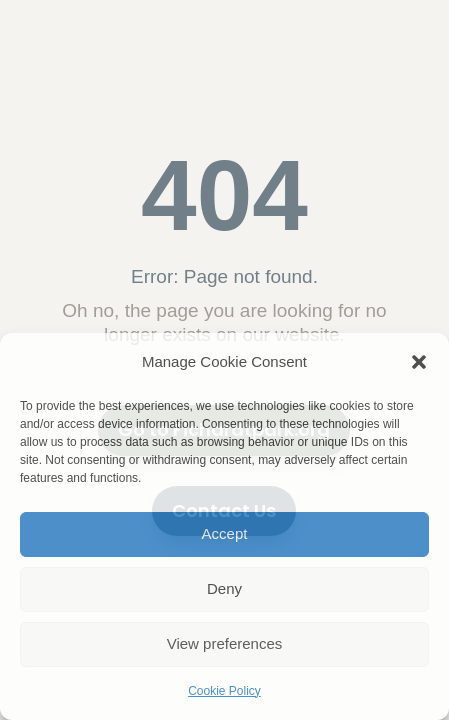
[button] (419, 362)
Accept (225, 533)
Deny (224, 588)
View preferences (225, 643)
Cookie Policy (224, 691)
